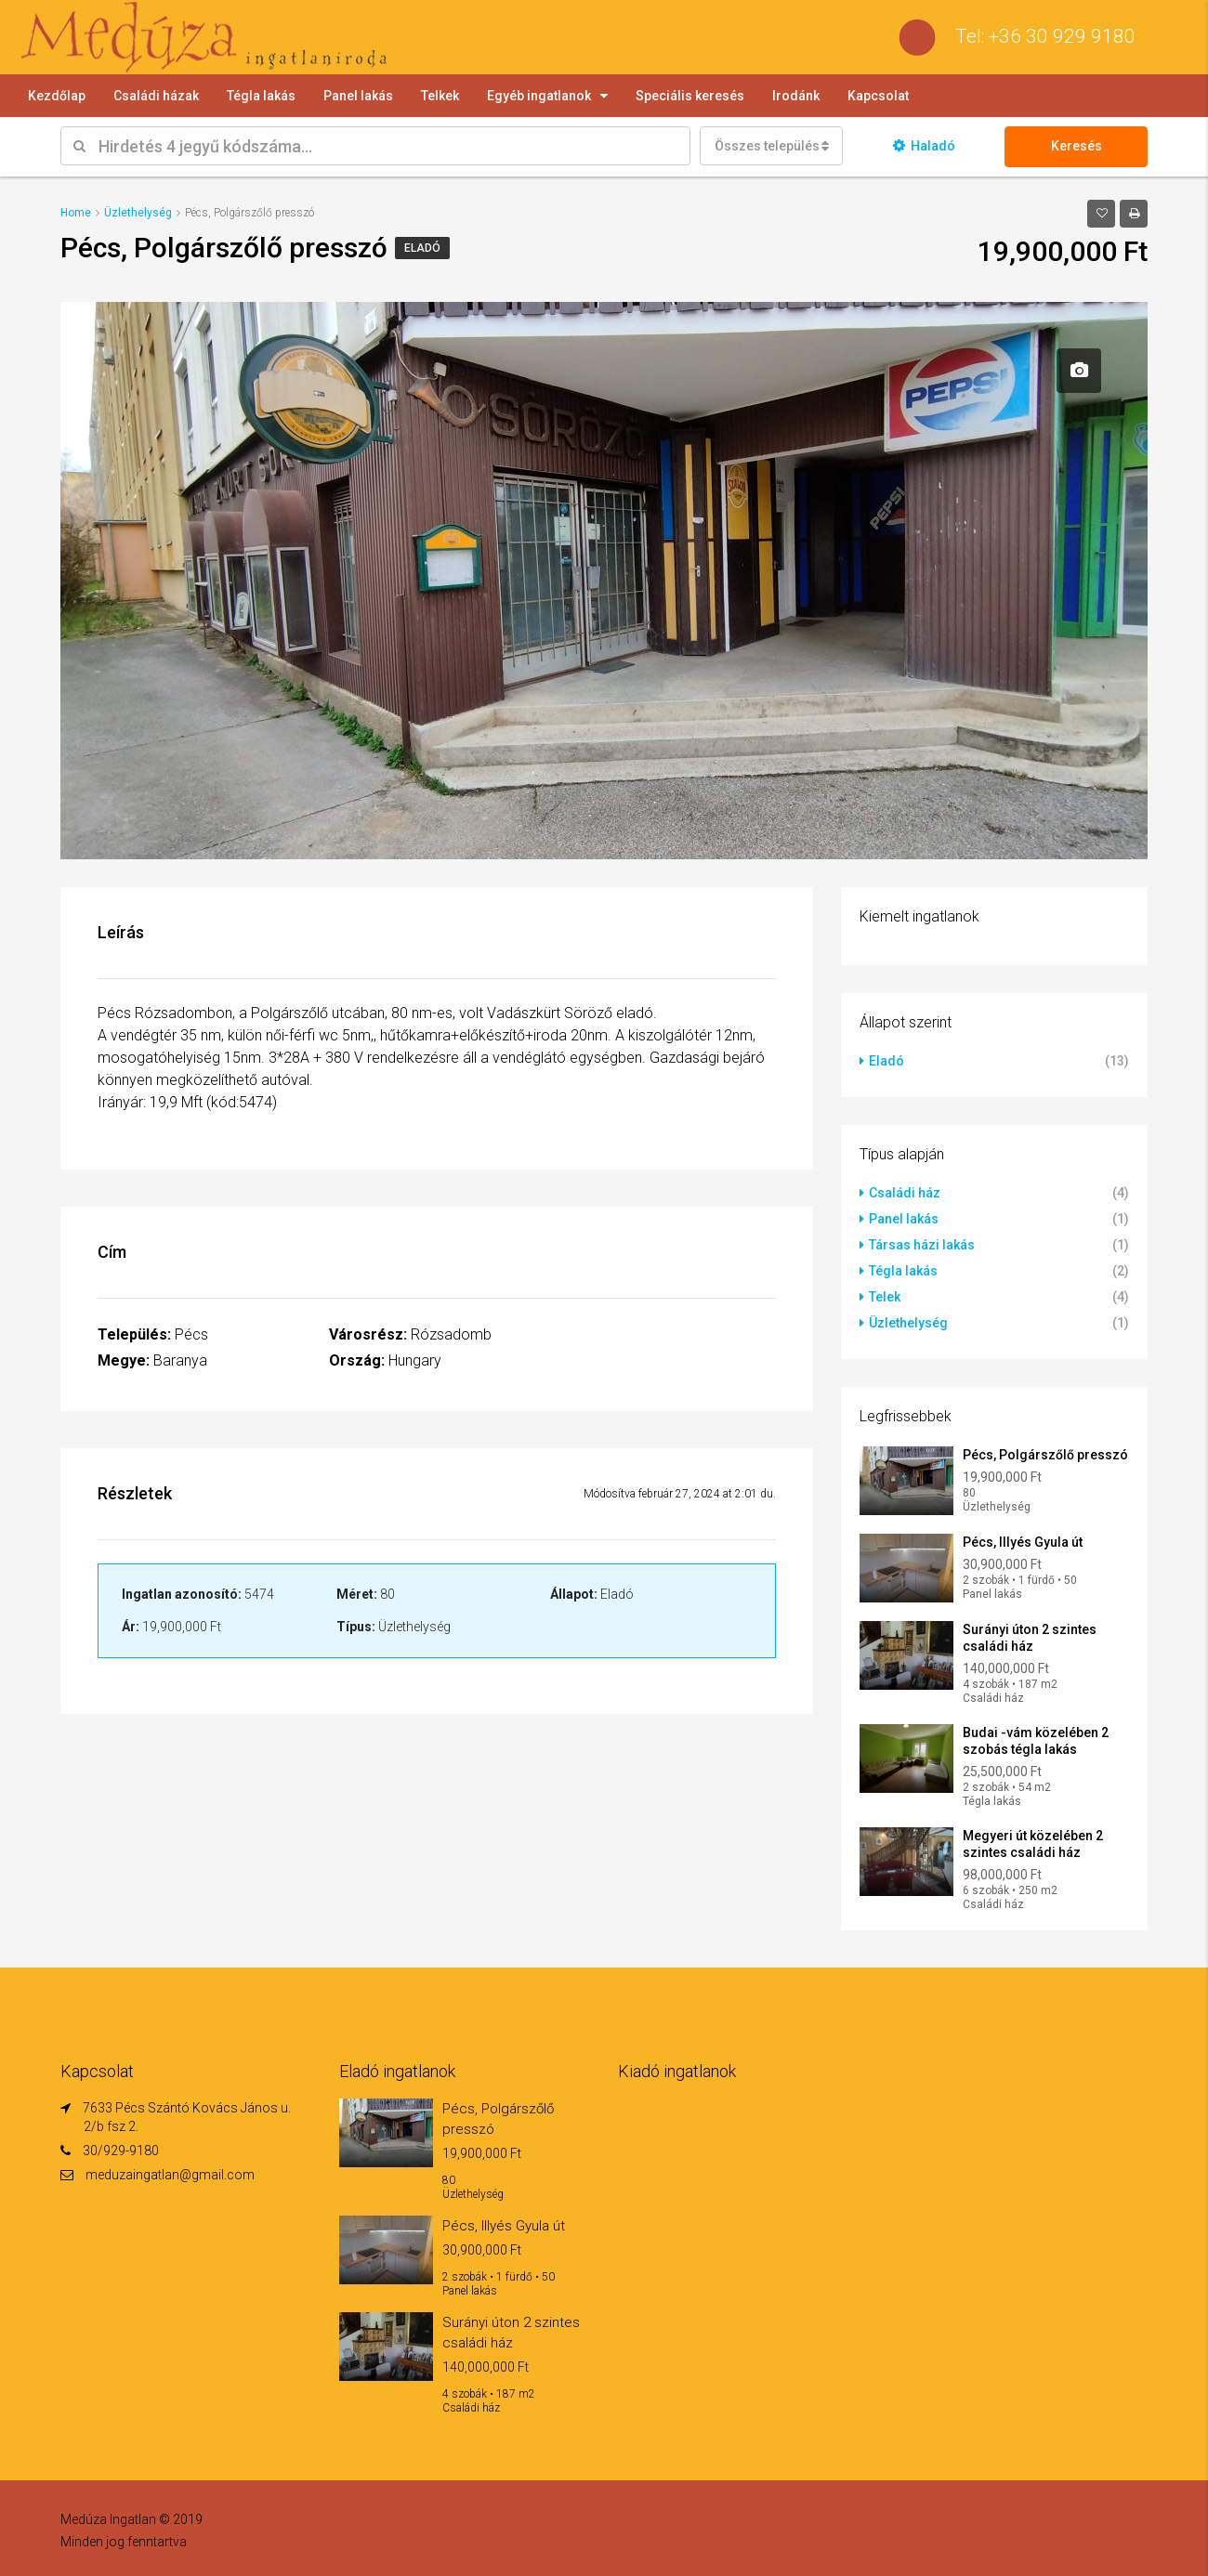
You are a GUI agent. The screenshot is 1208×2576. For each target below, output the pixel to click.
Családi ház (904, 1192)
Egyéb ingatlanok (539, 95)
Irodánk (796, 95)
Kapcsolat (878, 95)
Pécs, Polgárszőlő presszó (1045, 1454)
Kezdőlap (56, 95)
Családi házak (156, 95)
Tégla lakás (261, 95)
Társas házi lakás (922, 1244)
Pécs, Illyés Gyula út (1023, 1542)
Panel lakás (358, 95)
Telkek (440, 95)
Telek (884, 1296)
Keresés (1076, 145)
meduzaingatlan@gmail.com (170, 2174)
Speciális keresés (690, 95)
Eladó (422, 248)
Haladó (924, 145)
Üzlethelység (908, 1322)
